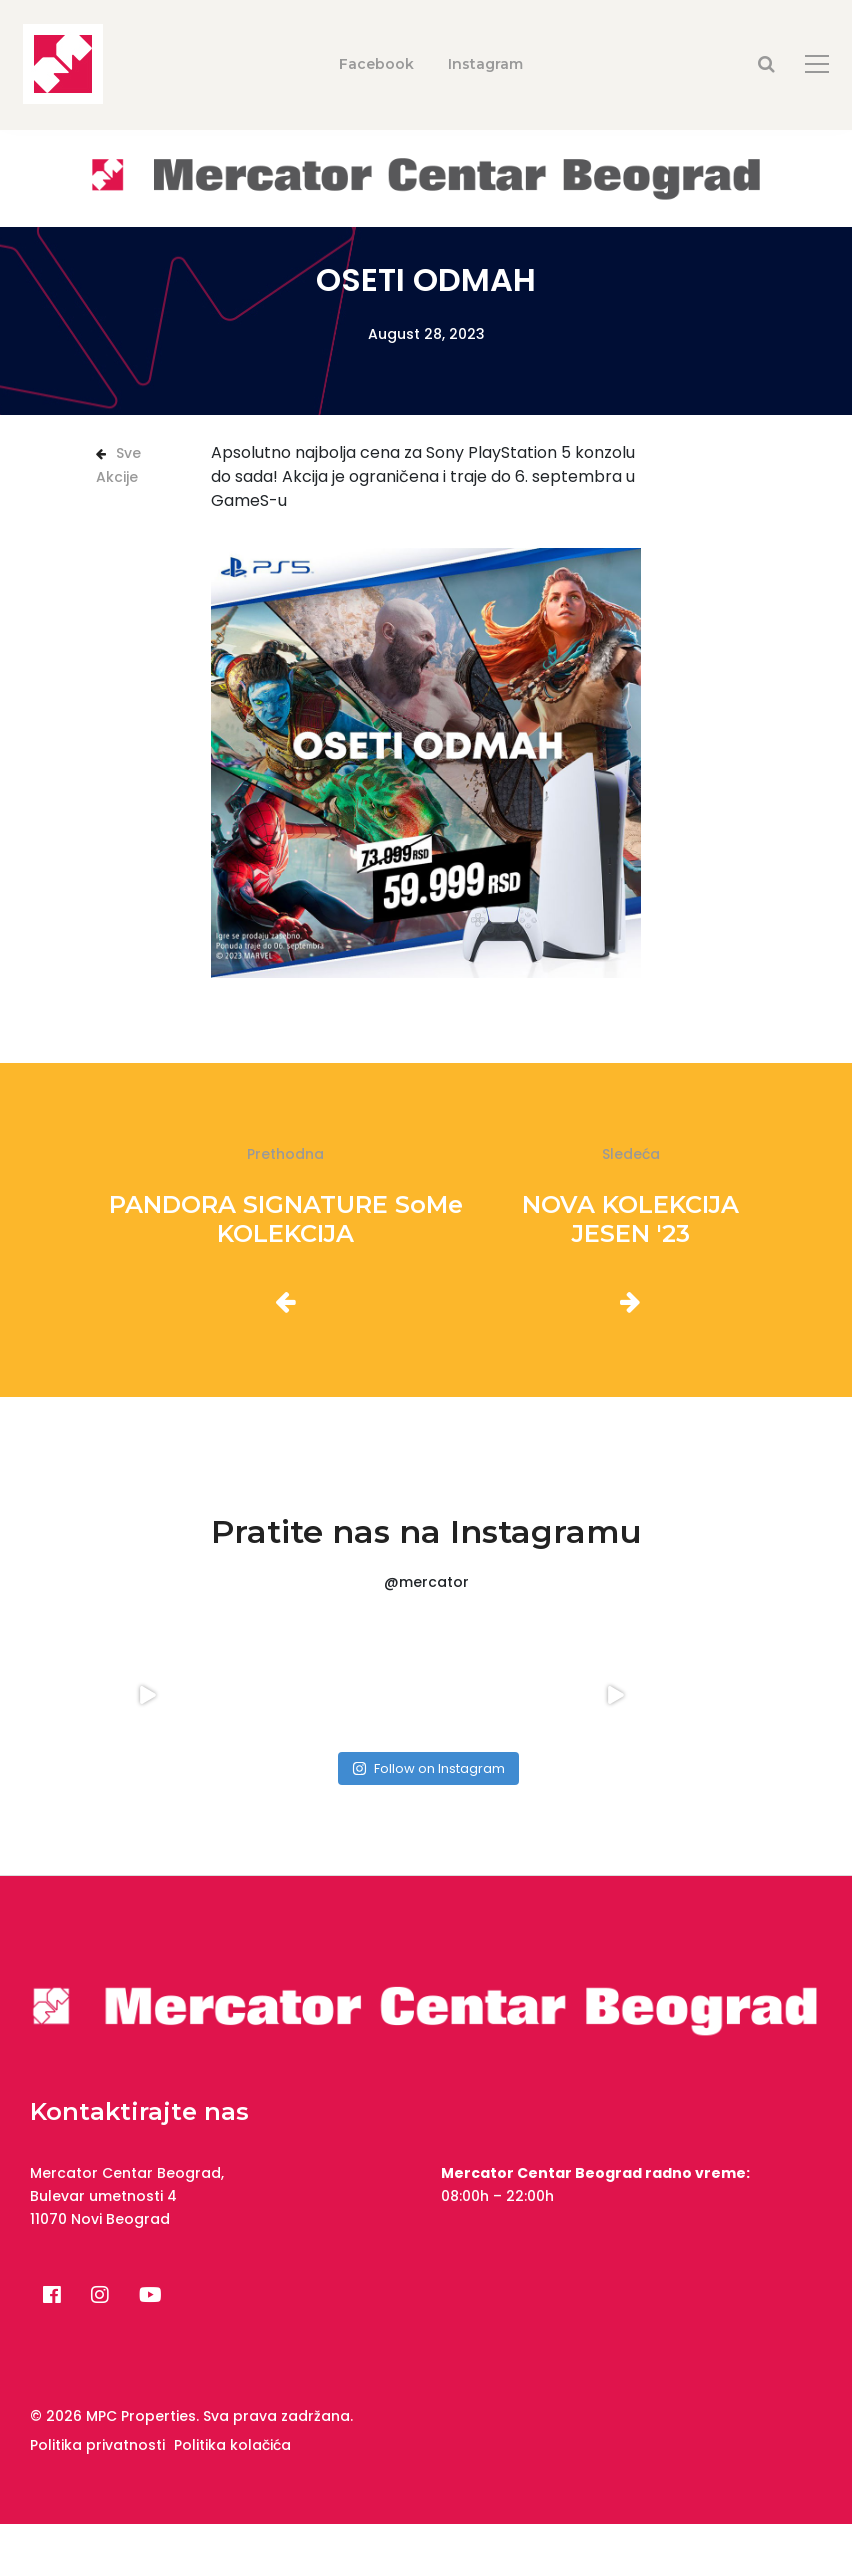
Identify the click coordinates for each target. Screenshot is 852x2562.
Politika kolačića (232, 2445)
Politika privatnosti (97, 2445)
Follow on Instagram (428, 1768)
